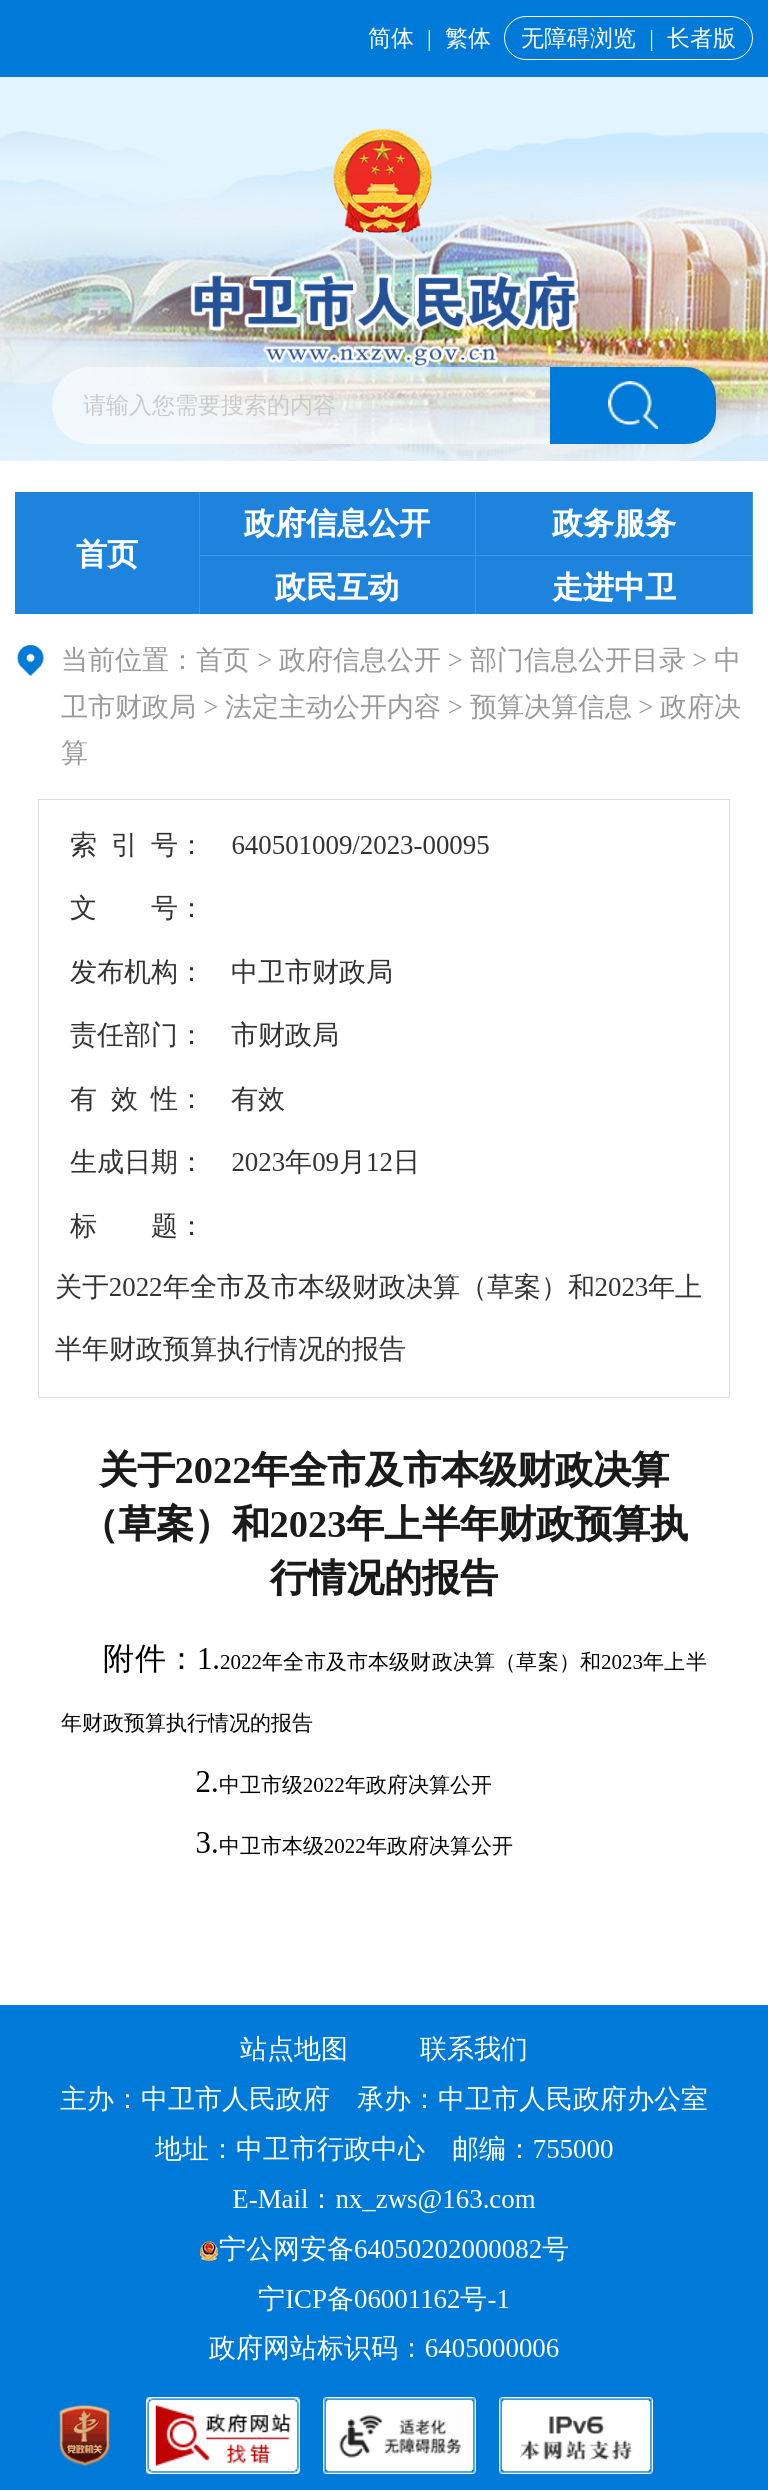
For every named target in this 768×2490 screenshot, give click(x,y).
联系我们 (474, 2049)
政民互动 (337, 588)
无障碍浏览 (578, 38)
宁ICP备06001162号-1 (387, 2299)
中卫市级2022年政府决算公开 (355, 1785)
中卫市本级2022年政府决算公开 (366, 1846)
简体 (391, 38)
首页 (107, 555)
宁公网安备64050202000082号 (384, 2249)
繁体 (468, 38)
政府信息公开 (337, 524)
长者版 (701, 38)
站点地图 (294, 2049)
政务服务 (614, 524)
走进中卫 (614, 588)
